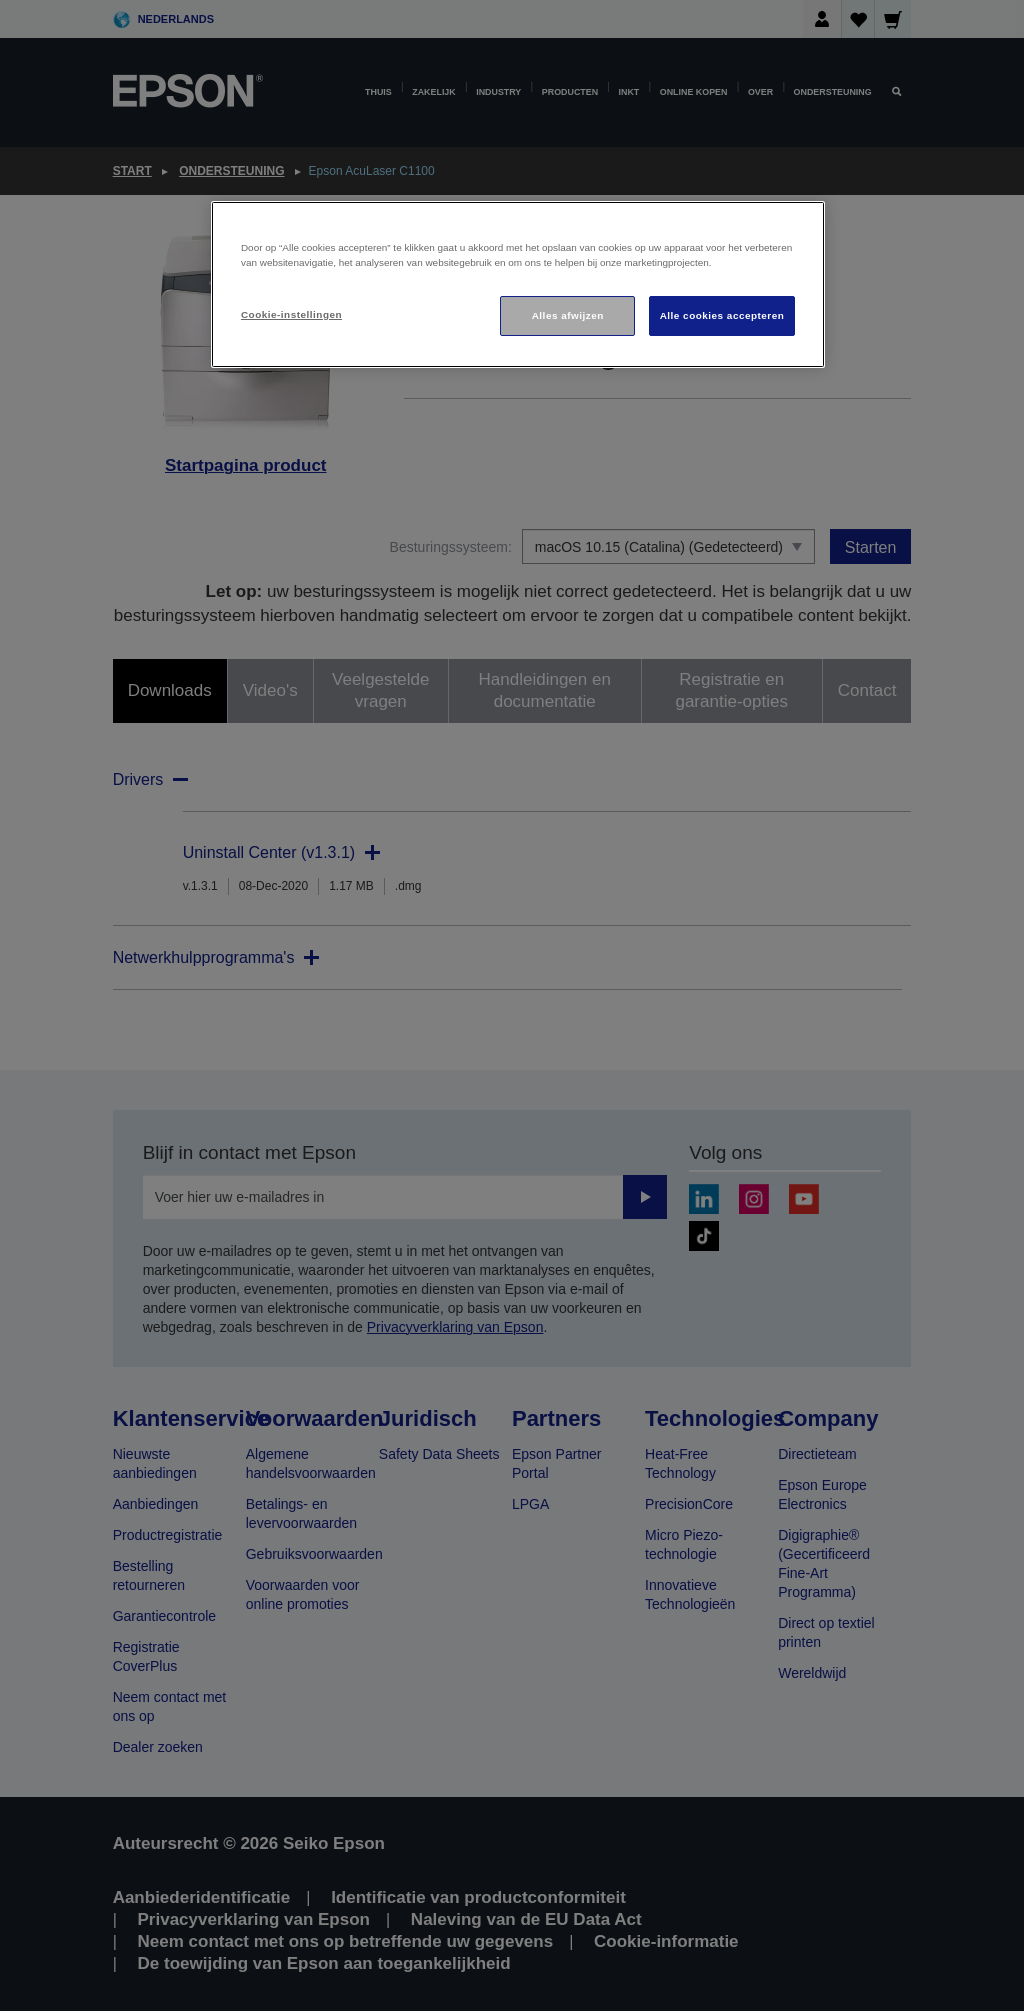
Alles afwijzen (568, 315)
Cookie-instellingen (291, 314)
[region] (518, 284)
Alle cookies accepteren (722, 315)
